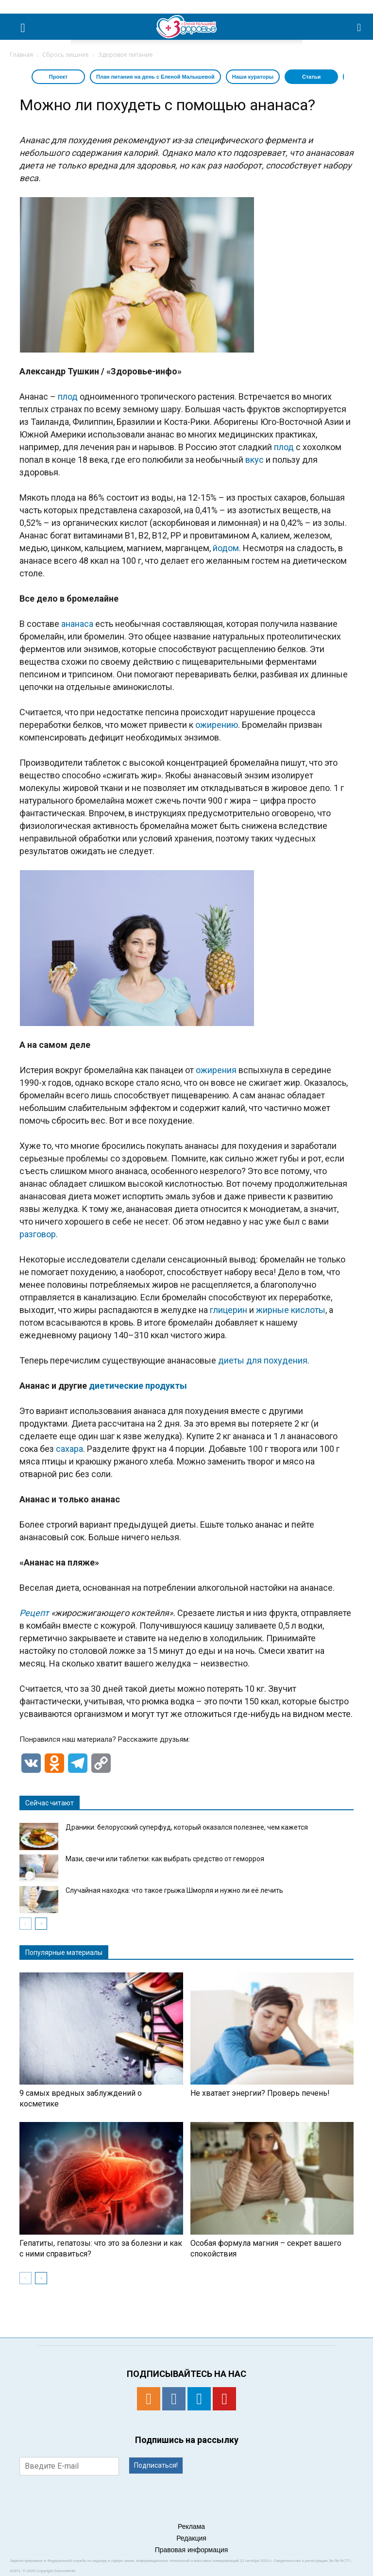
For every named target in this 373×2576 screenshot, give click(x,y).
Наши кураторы (252, 77)
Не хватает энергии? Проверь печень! (260, 2093)
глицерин (228, 1310)
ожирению (216, 725)
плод (68, 396)
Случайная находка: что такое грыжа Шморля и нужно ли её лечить (174, 1890)
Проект (58, 77)
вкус (254, 460)
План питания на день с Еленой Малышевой (155, 77)
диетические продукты (138, 1386)
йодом (226, 548)
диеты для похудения (262, 1360)
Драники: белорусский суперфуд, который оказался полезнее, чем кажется (187, 1827)
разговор (37, 1234)
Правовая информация (191, 2550)
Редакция (191, 2538)
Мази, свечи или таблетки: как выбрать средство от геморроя (165, 1859)
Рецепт (34, 1613)
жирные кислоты (290, 1310)
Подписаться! (156, 2465)
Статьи (311, 77)
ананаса (77, 624)
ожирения (216, 1070)
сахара (69, 1449)
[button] (359, 27)
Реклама (191, 2526)
